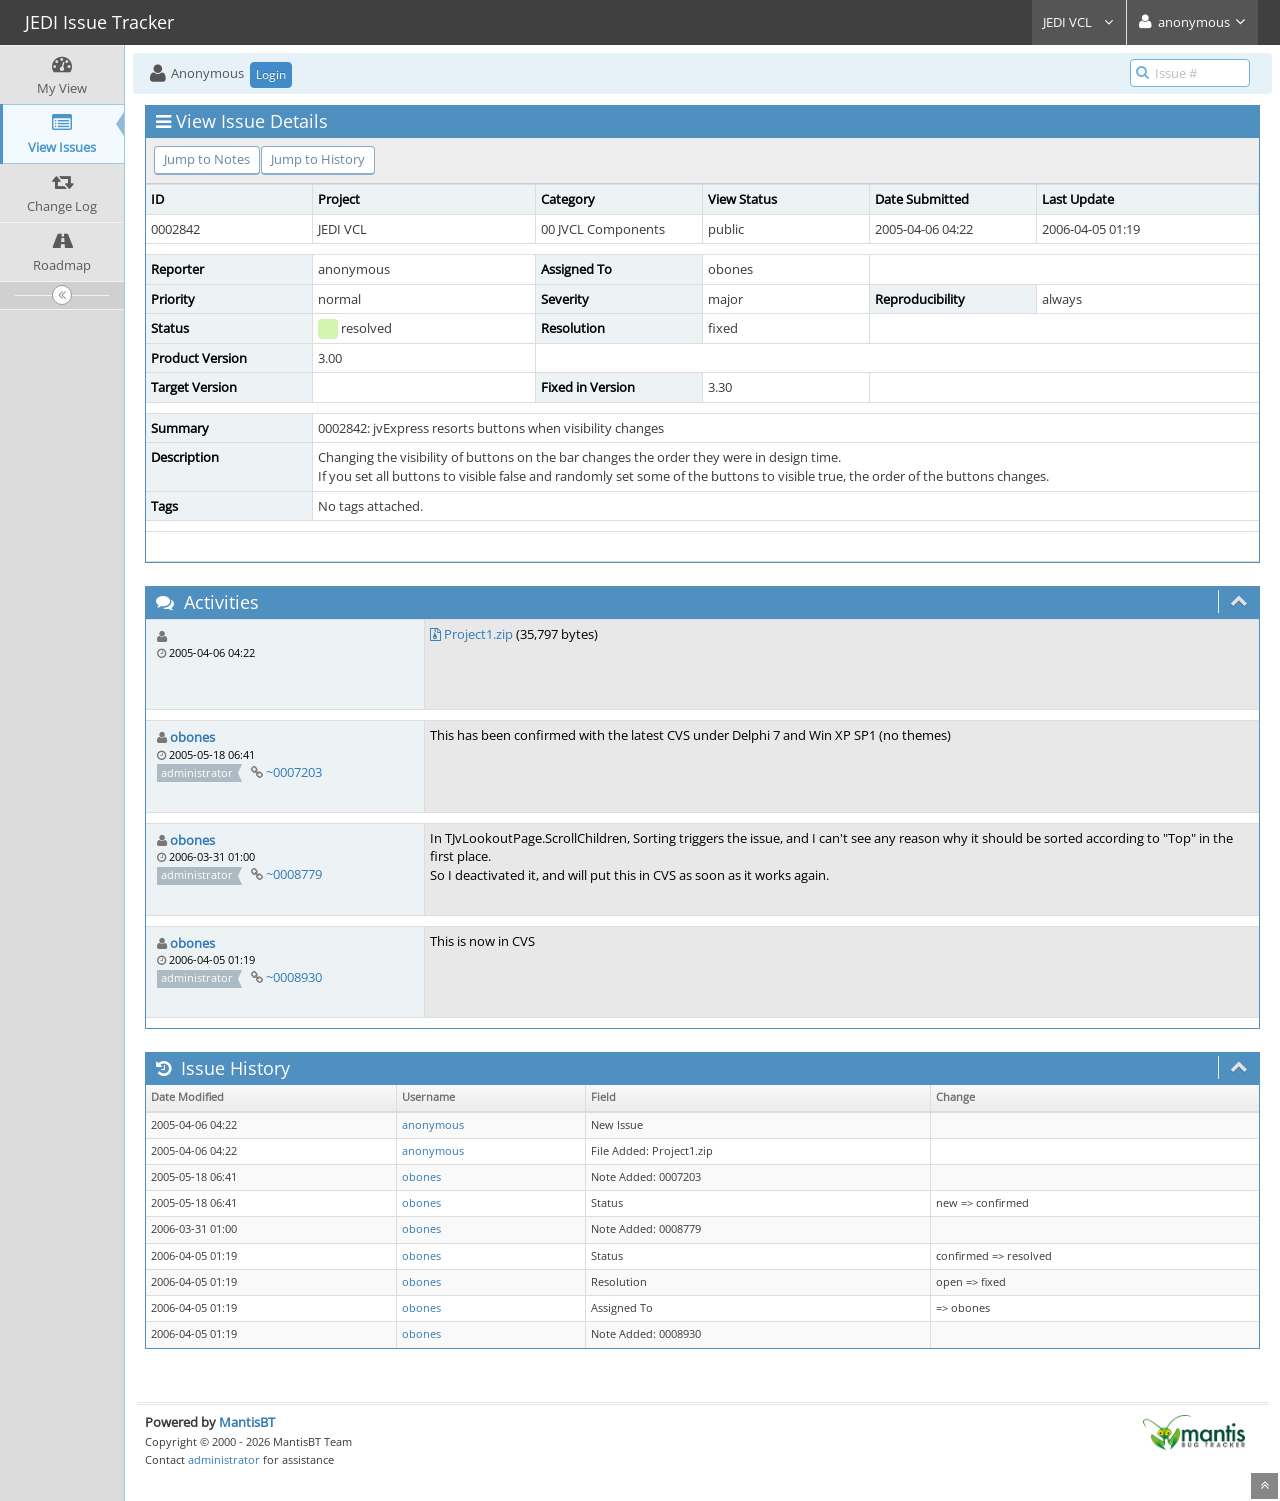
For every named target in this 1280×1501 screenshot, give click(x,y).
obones (192, 737)
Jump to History (318, 159)
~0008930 (294, 977)
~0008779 (294, 874)
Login (271, 74)
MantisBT (247, 1422)
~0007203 (294, 772)
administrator (224, 1459)
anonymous (433, 1125)
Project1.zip (478, 634)
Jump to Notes (207, 159)
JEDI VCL (1079, 22)
